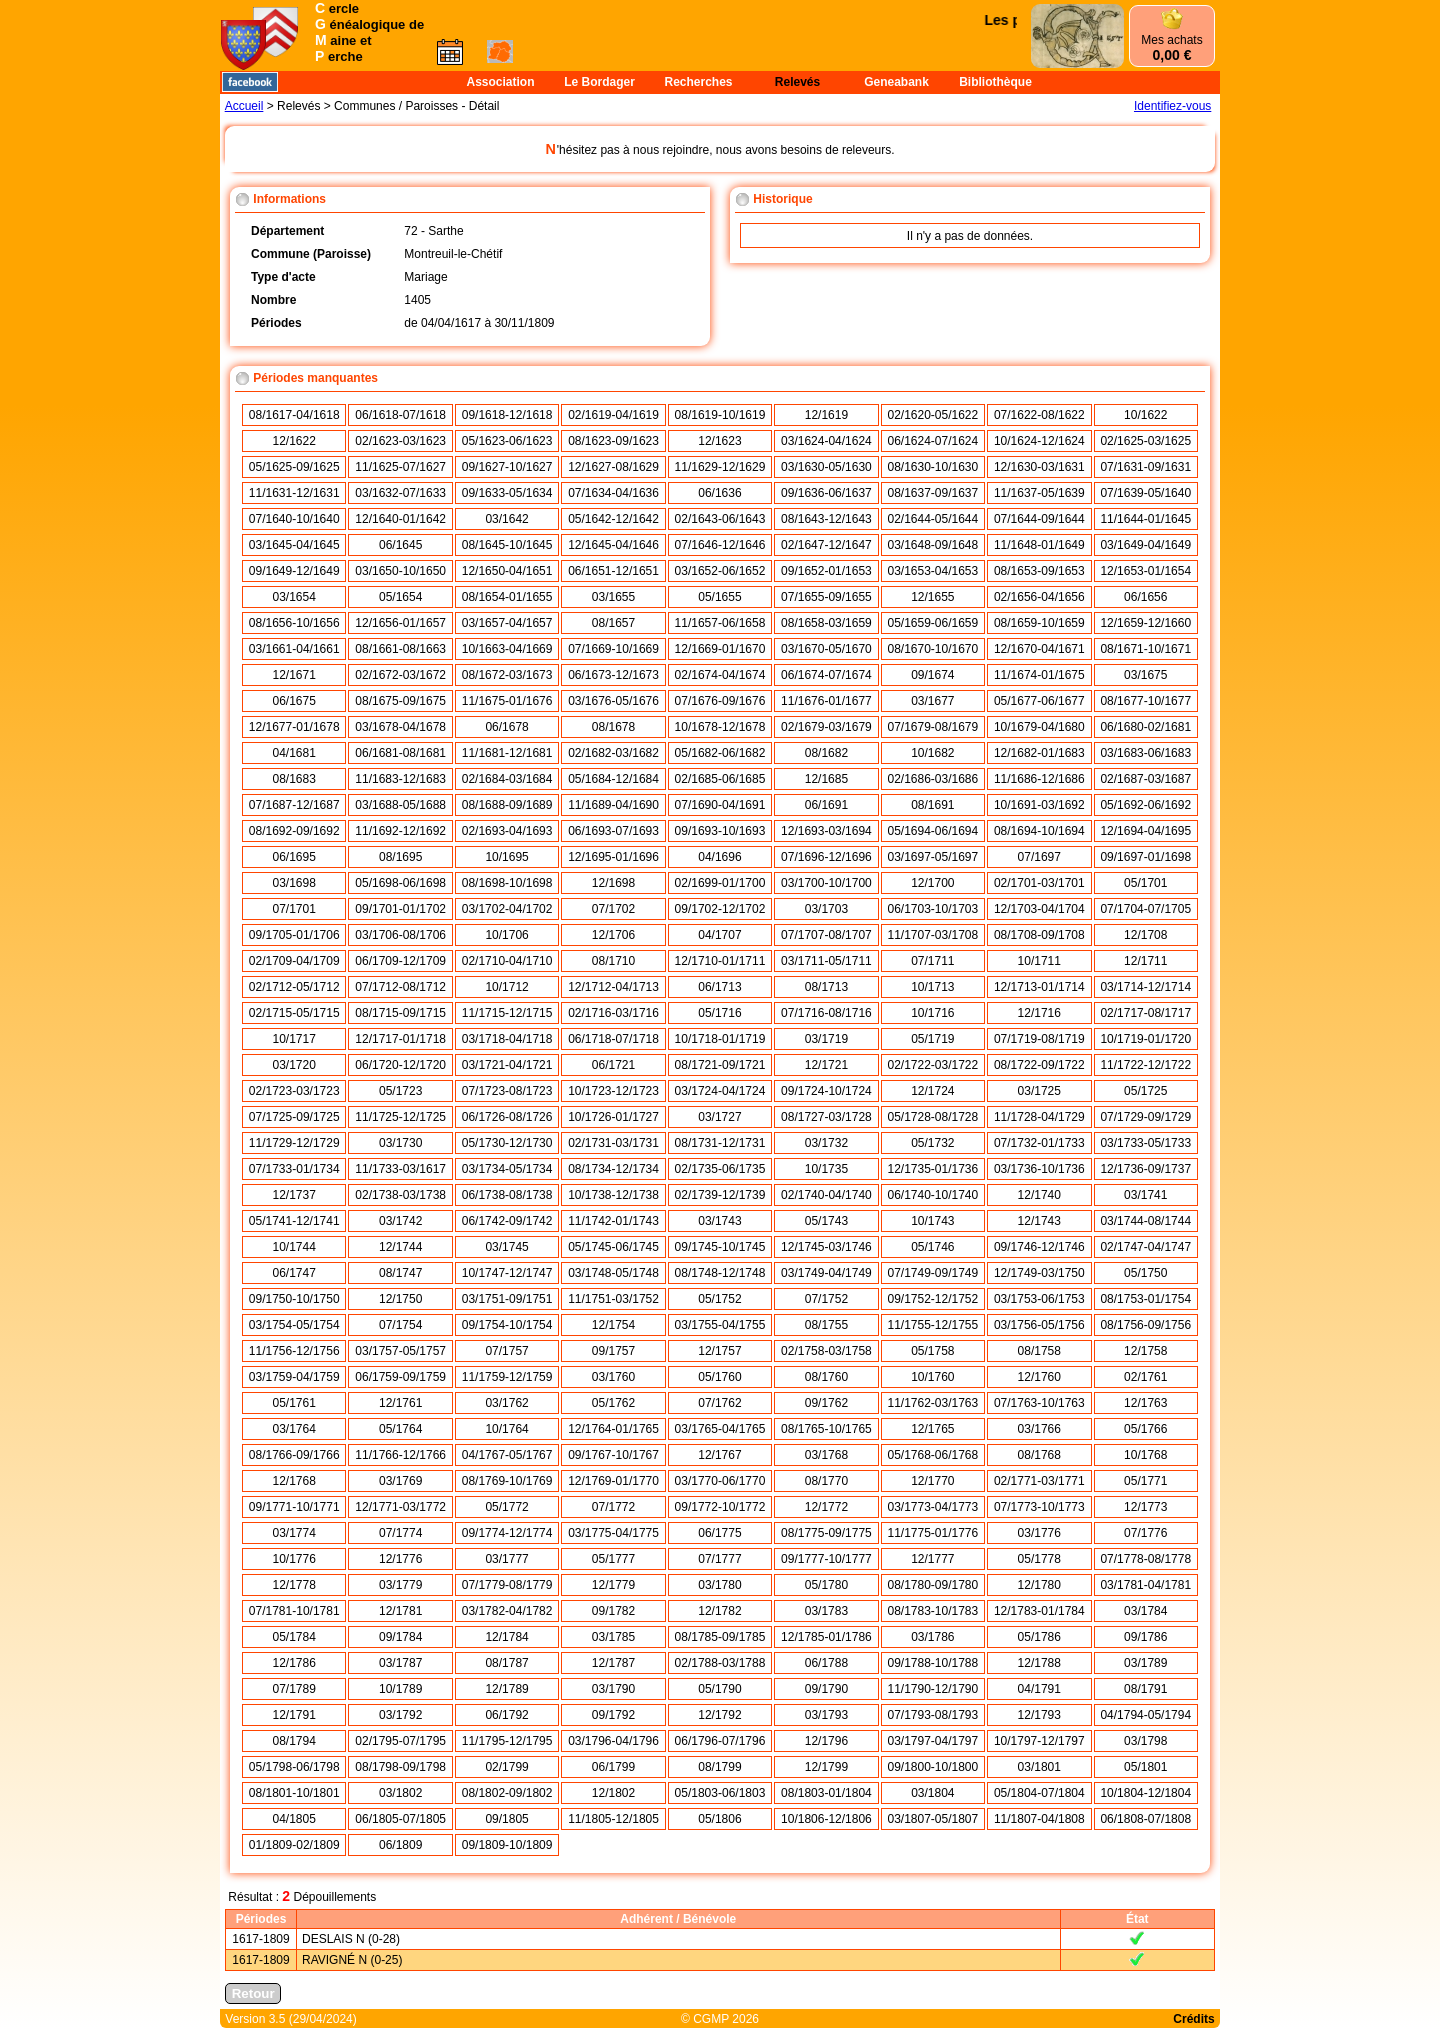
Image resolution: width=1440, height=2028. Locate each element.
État (1137, 1919)
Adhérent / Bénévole (678, 1919)
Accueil (244, 106)
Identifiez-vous (1172, 106)
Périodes (261, 1919)
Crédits (1193, 2019)
